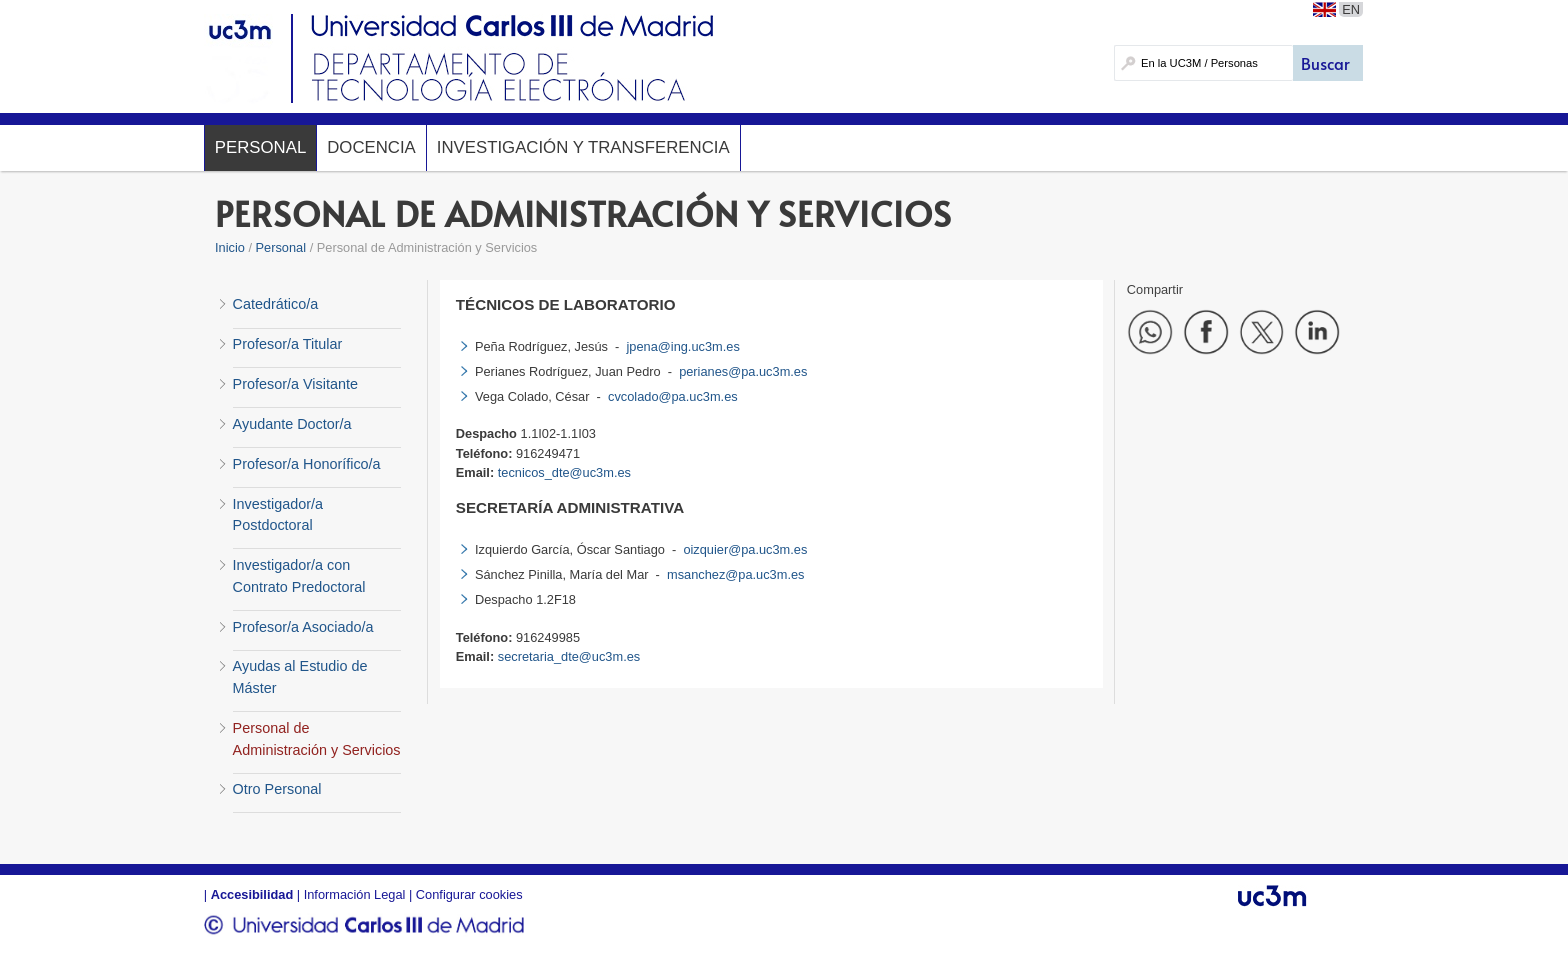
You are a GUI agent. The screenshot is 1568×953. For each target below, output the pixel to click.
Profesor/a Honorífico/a (307, 464)
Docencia (371, 147)
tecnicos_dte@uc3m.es (564, 472)
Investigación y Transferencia (583, 147)
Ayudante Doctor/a (292, 424)
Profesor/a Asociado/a (303, 627)
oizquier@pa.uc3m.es (745, 549)
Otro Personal (277, 789)
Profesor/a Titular (288, 344)
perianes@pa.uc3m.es (743, 371)
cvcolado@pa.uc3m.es (673, 396)
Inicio (230, 247)
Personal (260, 147)
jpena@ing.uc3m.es (682, 346)
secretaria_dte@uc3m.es (569, 656)
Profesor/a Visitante (295, 384)
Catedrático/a (276, 304)
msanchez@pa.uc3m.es (735, 574)
